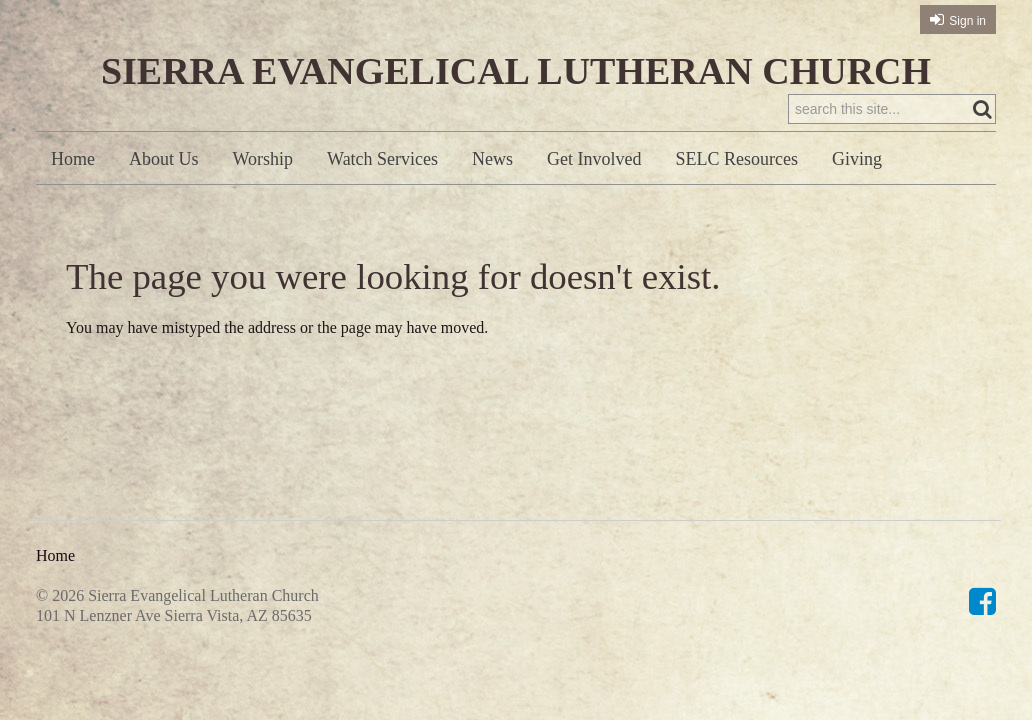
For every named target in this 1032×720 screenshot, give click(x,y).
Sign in (967, 21)
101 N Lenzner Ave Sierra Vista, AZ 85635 (174, 615)
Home (73, 159)
